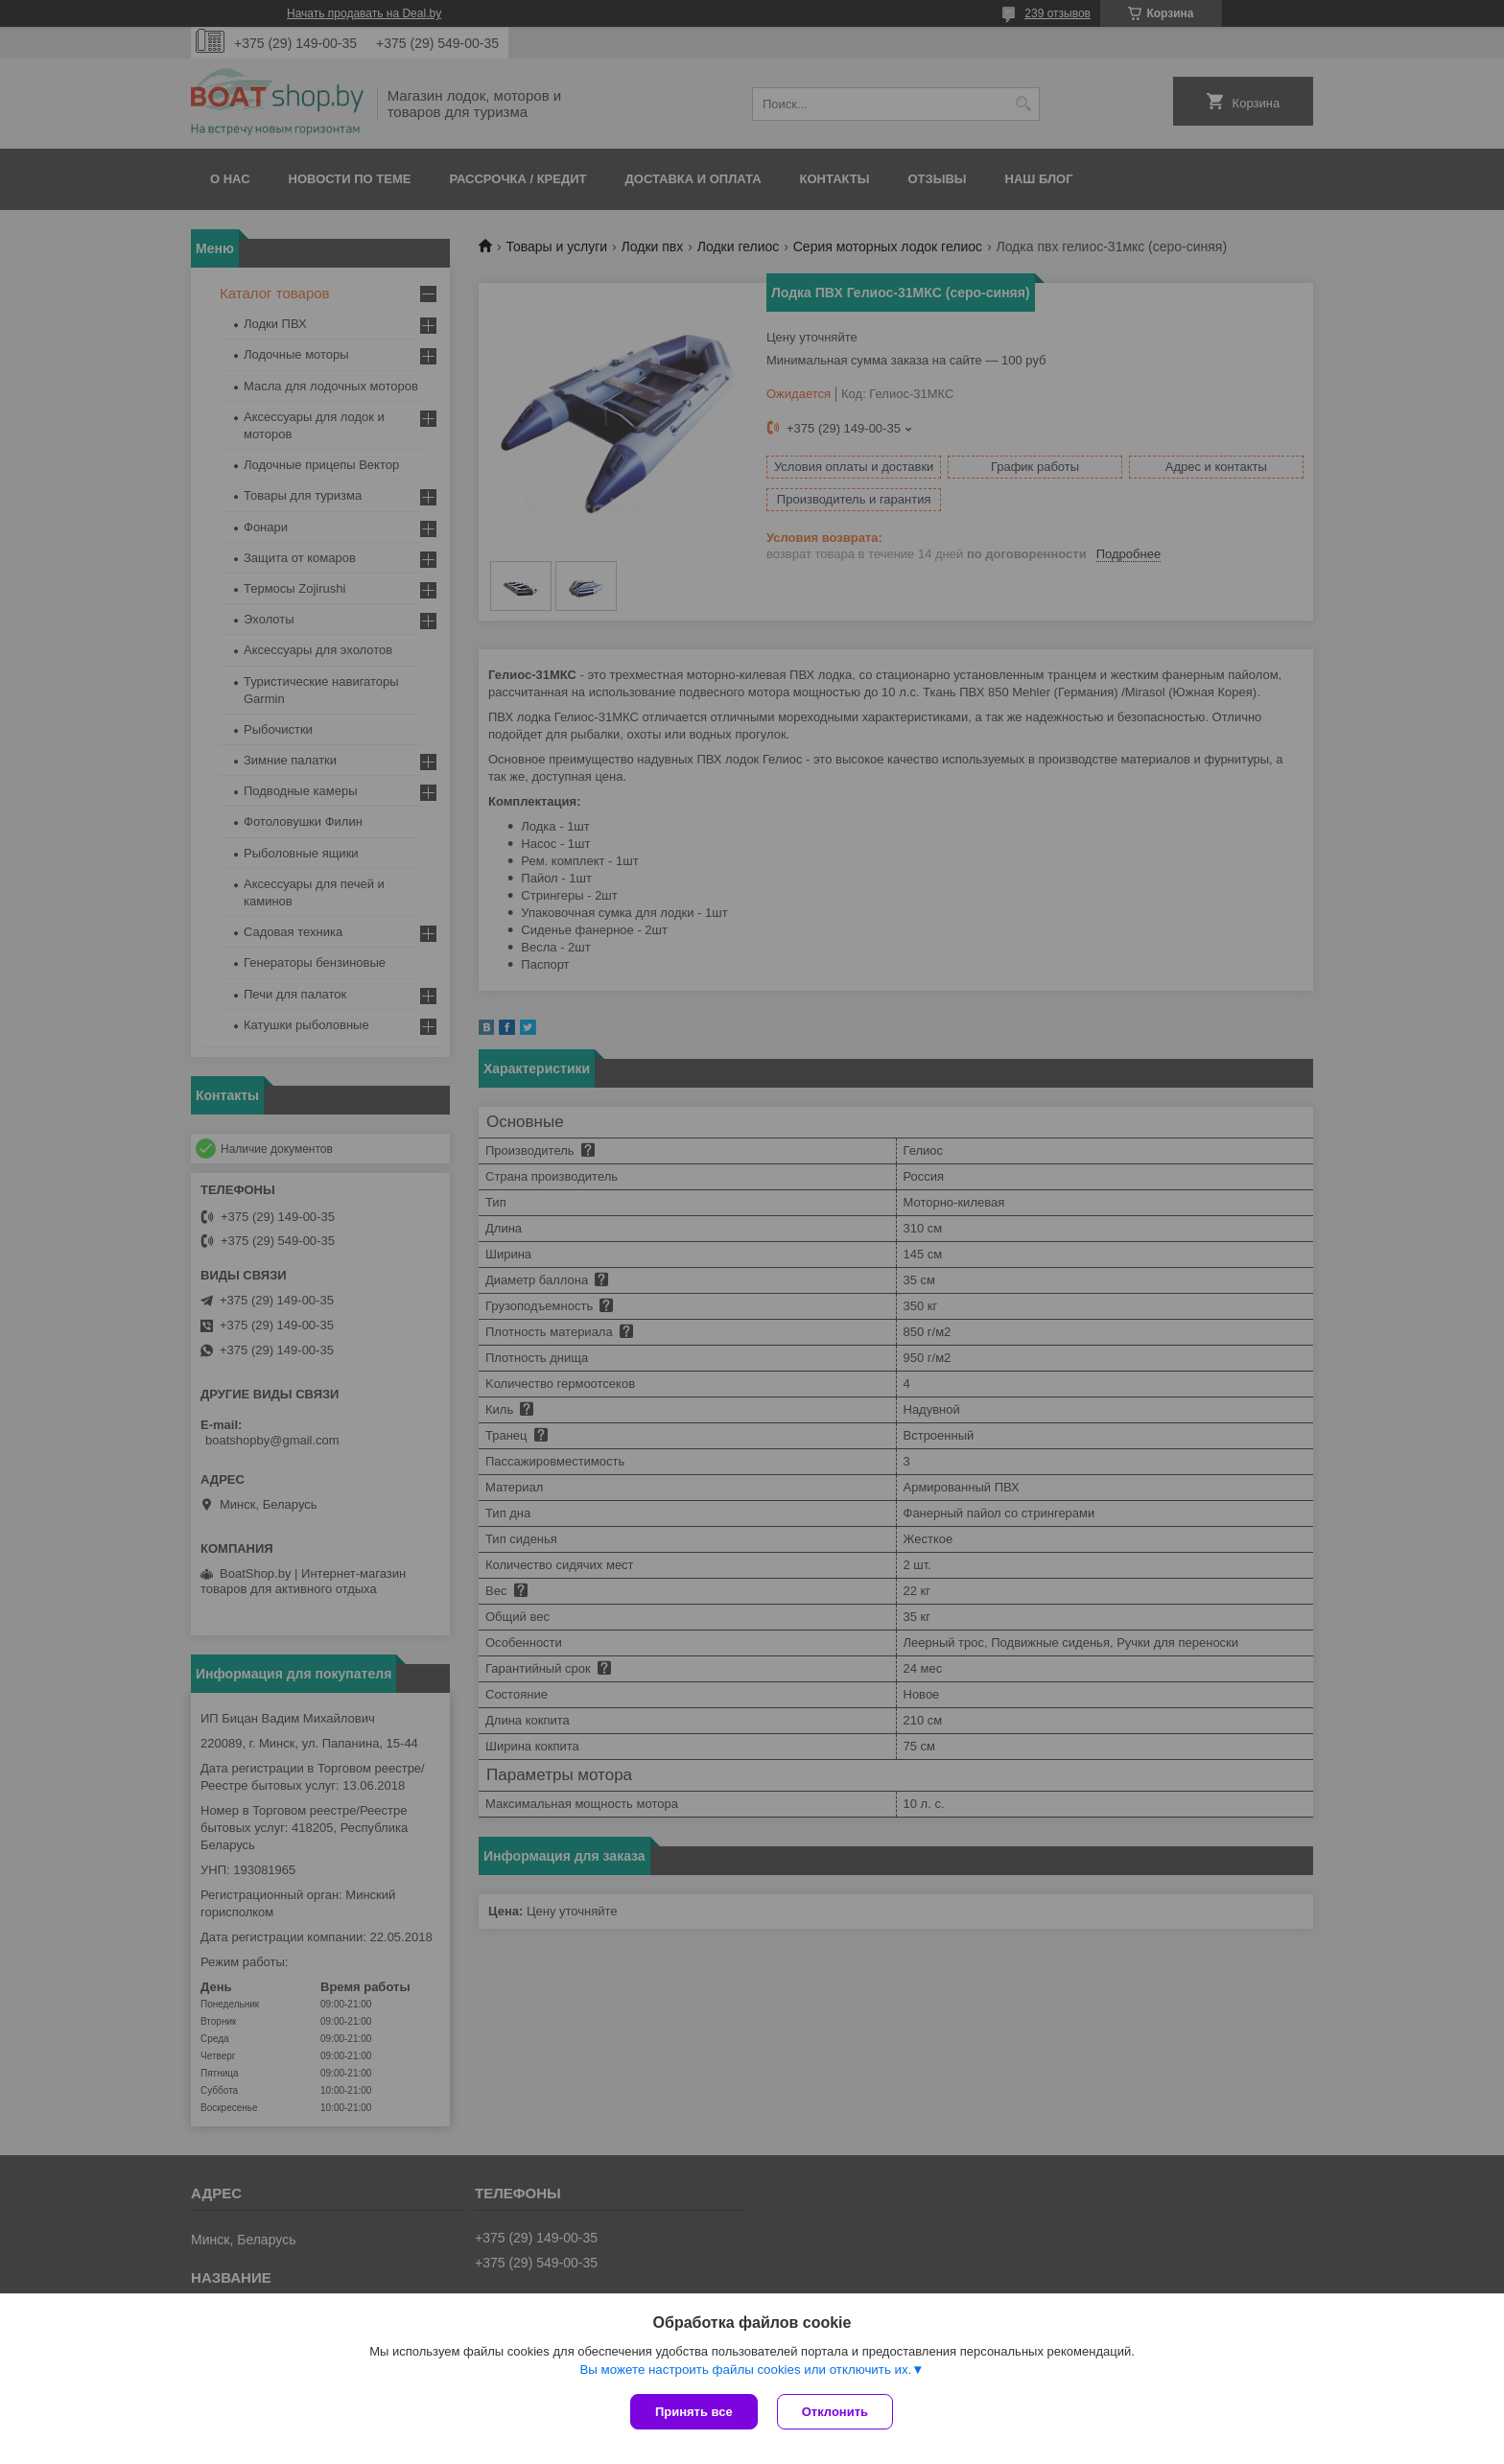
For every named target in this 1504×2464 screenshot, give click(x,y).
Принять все (694, 2412)
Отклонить (835, 2412)
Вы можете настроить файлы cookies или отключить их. (745, 2369)
